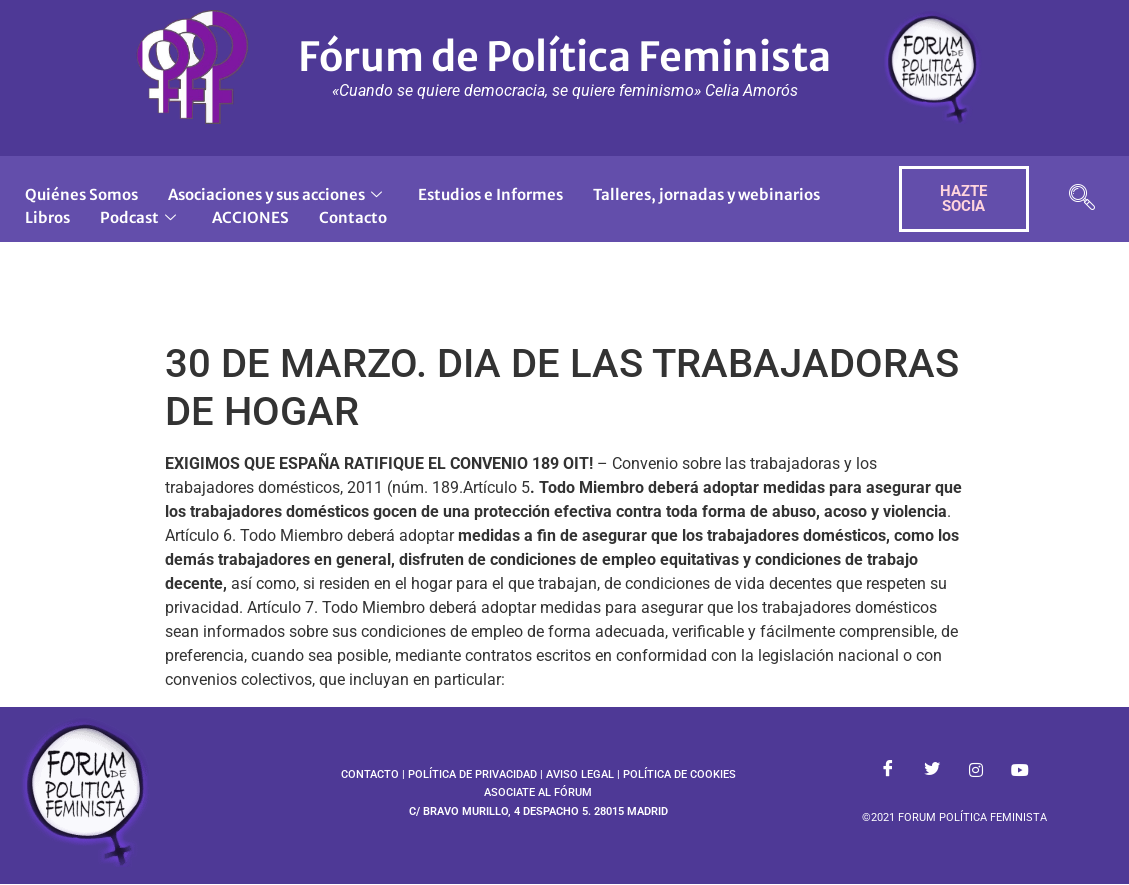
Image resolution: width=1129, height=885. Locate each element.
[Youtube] (1020, 770)
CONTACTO (370, 774)
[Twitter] (932, 770)
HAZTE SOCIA (963, 198)
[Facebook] (888, 770)
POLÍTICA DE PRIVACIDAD (472, 774)
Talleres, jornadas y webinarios (706, 194)
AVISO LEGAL (580, 774)
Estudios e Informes (490, 194)
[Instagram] (976, 770)
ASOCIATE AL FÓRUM (538, 792)
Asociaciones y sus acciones (275, 194)
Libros (47, 217)
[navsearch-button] (1082, 199)
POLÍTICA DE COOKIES (679, 774)
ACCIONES (250, 217)
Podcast (138, 217)
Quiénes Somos (81, 194)
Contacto (353, 217)
